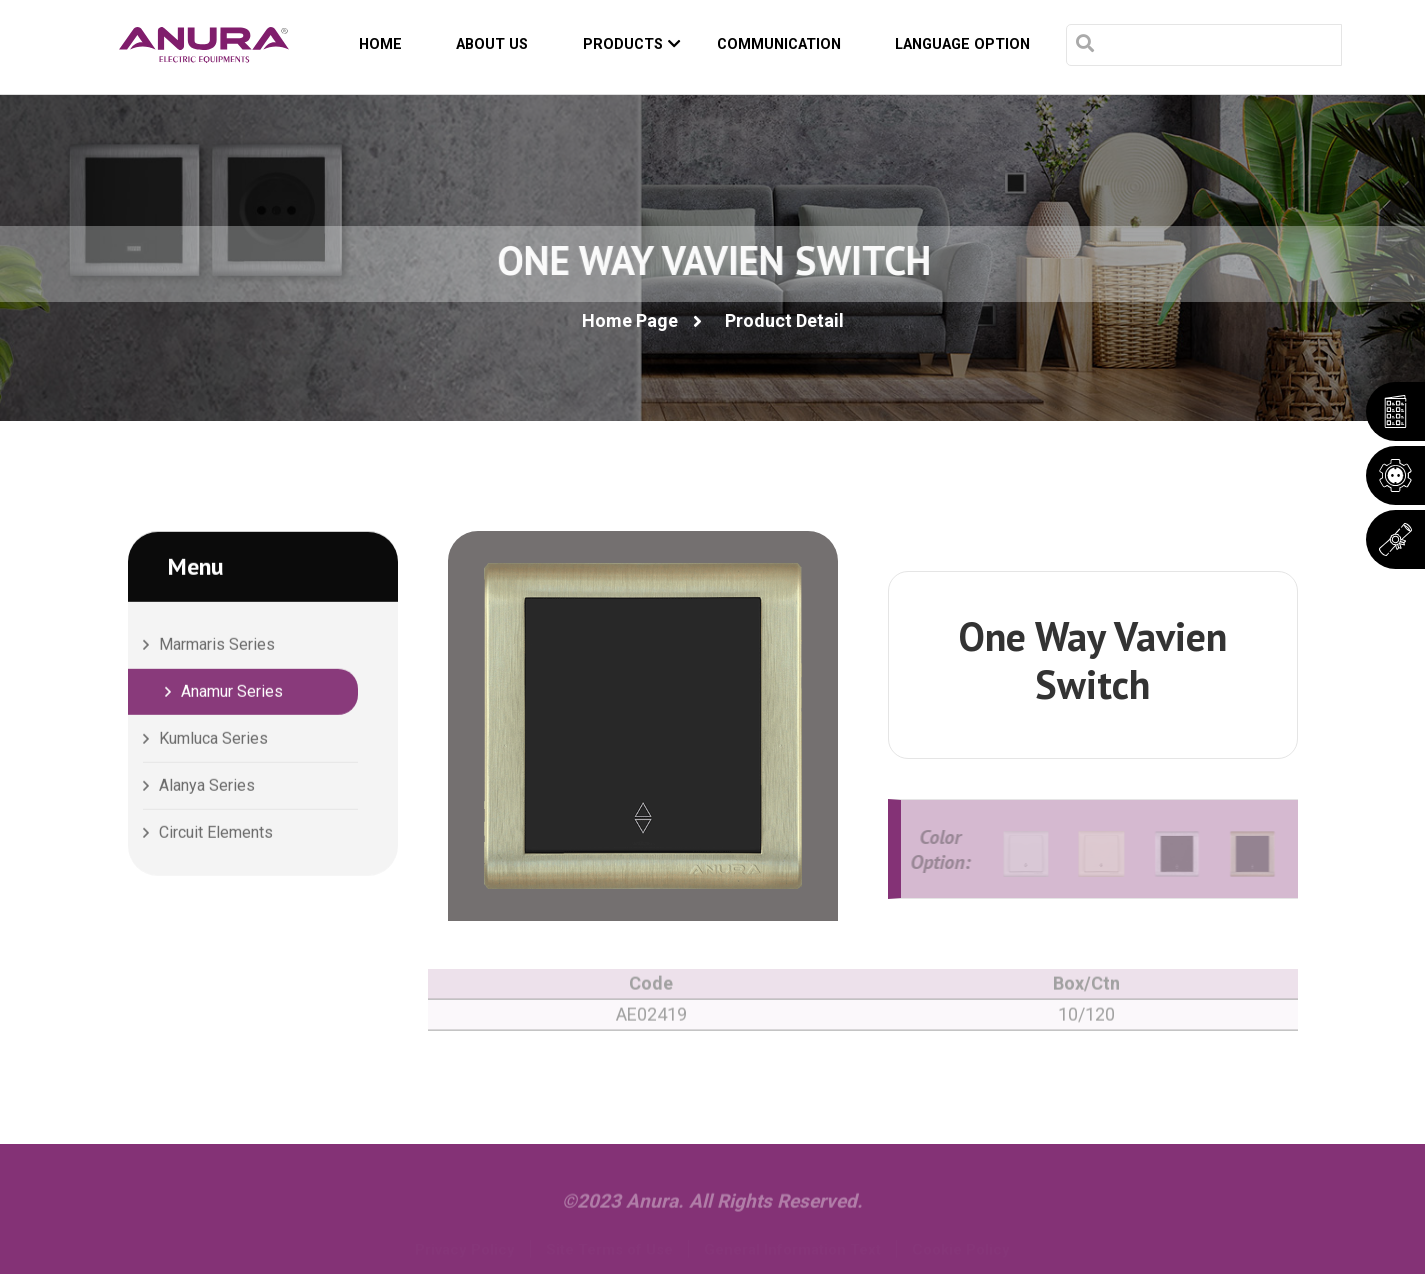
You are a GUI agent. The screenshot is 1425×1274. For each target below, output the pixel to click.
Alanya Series (207, 787)
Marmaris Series (217, 646)
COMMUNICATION (779, 44)
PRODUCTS (632, 45)
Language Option (962, 44)
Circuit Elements (216, 834)
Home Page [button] (630, 320)
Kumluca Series (213, 740)
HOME (380, 44)
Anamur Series (232, 693)
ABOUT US (492, 44)
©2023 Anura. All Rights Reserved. (712, 1208)
